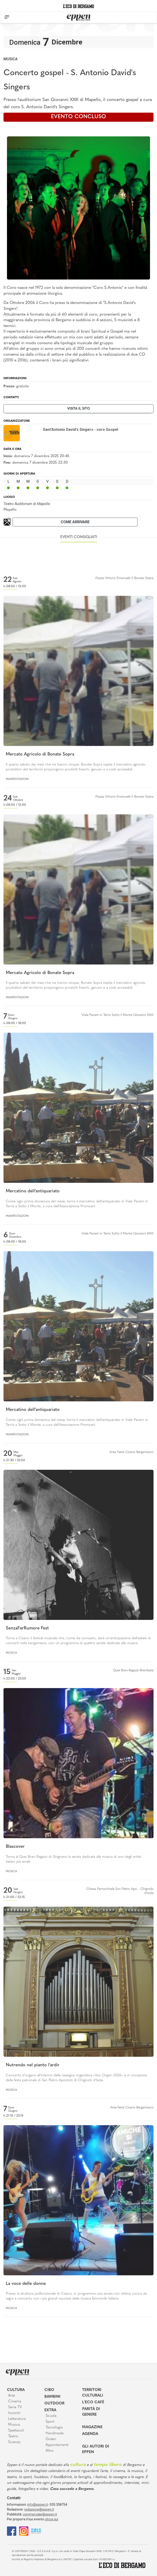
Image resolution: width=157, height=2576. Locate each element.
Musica (10, 59)
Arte (11, 2395)
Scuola (51, 2416)
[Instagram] (23, 2531)
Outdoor (54, 2403)
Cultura (16, 2390)
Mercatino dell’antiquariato (33, 1191)
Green (51, 2439)
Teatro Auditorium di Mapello (26, 504)
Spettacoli (16, 2430)
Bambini (52, 2397)
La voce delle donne (26, 2284)
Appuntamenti (57, 2445)
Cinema (14, 2401)
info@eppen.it (37, 2504)
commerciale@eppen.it (40, 2514)
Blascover (15, 1846)
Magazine (92, 2427)
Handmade (54, 2433)
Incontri (14, 2413)
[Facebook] (11, 2531)
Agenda (90, 2434)
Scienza (14, 2442)
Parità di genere (91, 2412)
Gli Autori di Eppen (95, 2449)
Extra (50, 2410)
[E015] (36, 2531)
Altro (49, 2451)
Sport (50, 2422)
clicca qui (51, 2519)
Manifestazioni (17, 779)
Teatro (13, 2436)
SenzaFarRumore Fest (27, 1628)
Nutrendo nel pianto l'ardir (33, 2065)
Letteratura (17, 2419)
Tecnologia (54, 2427)
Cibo (49, 2390)
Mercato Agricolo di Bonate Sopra (40, 754)
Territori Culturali (92, 2392)
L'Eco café (93, 2402)
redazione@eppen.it (39, 2509)
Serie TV (15, 2407)
